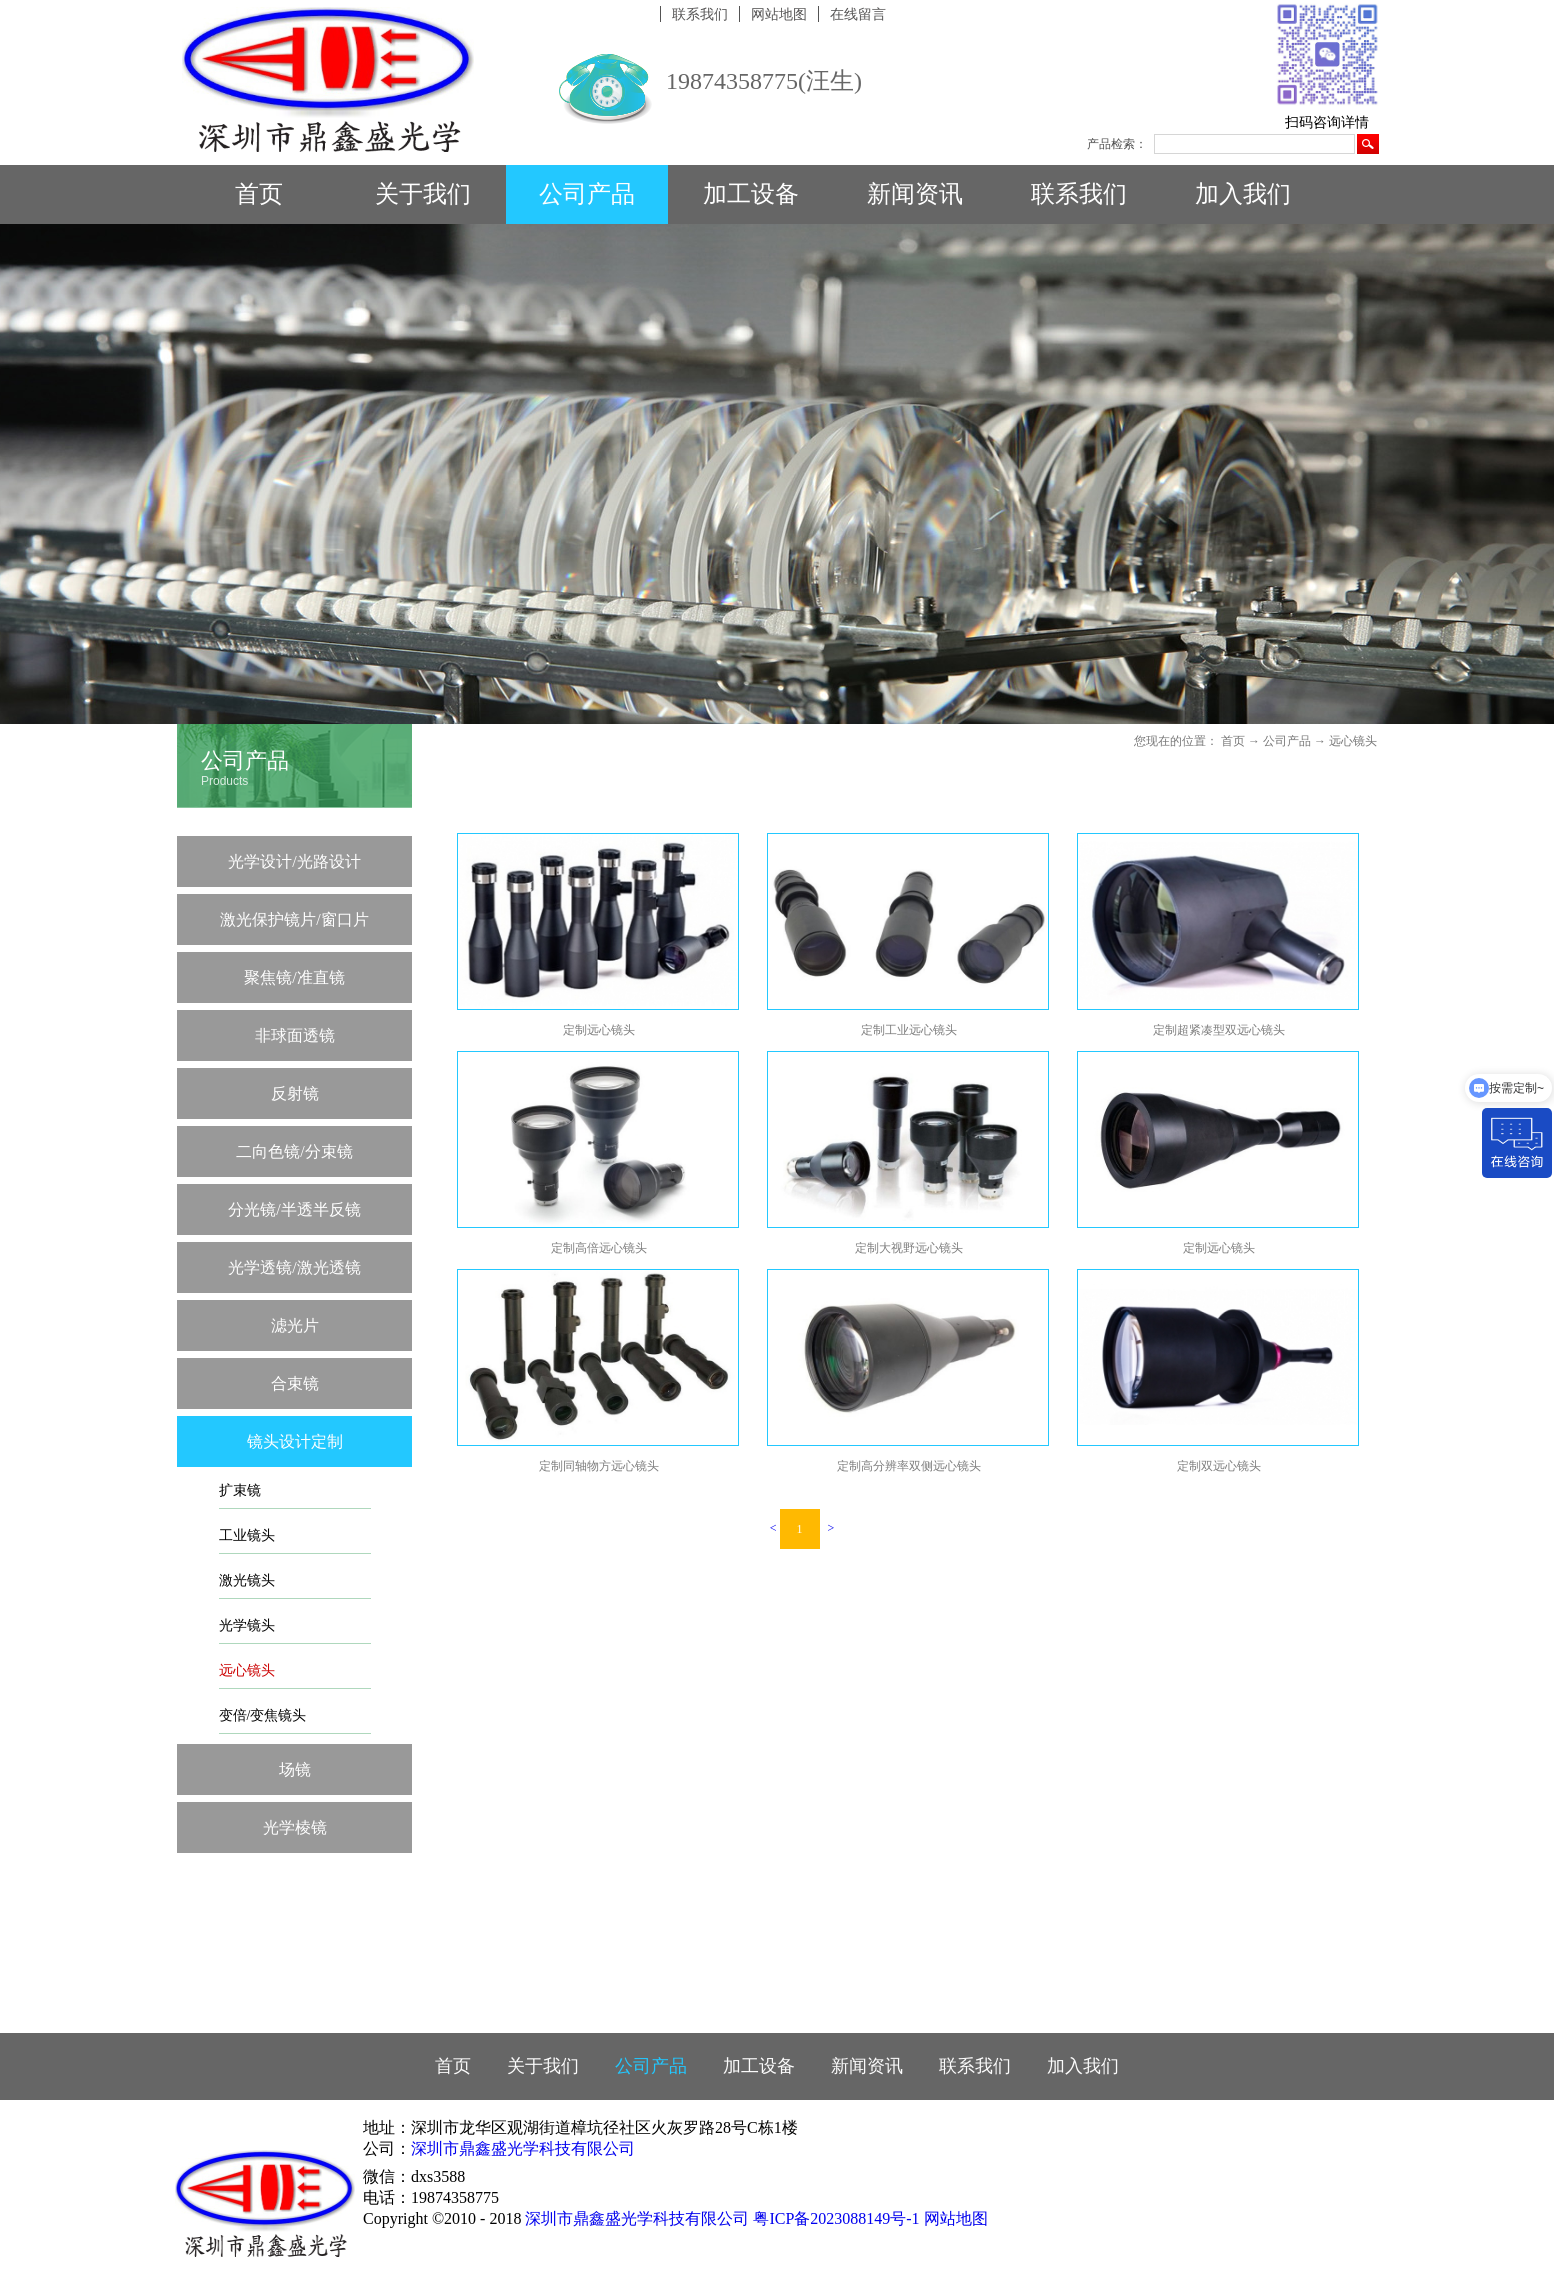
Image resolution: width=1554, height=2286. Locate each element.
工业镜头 (247, 1535)
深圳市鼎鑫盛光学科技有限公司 (523, 2148)
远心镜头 (247, 1670)
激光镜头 (247, 1580)
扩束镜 (240, 1490)
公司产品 (1287, 741)
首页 (259, 194)
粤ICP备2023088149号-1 (836, 2218)
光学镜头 (247, 1625)
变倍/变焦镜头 (263, 1715)
